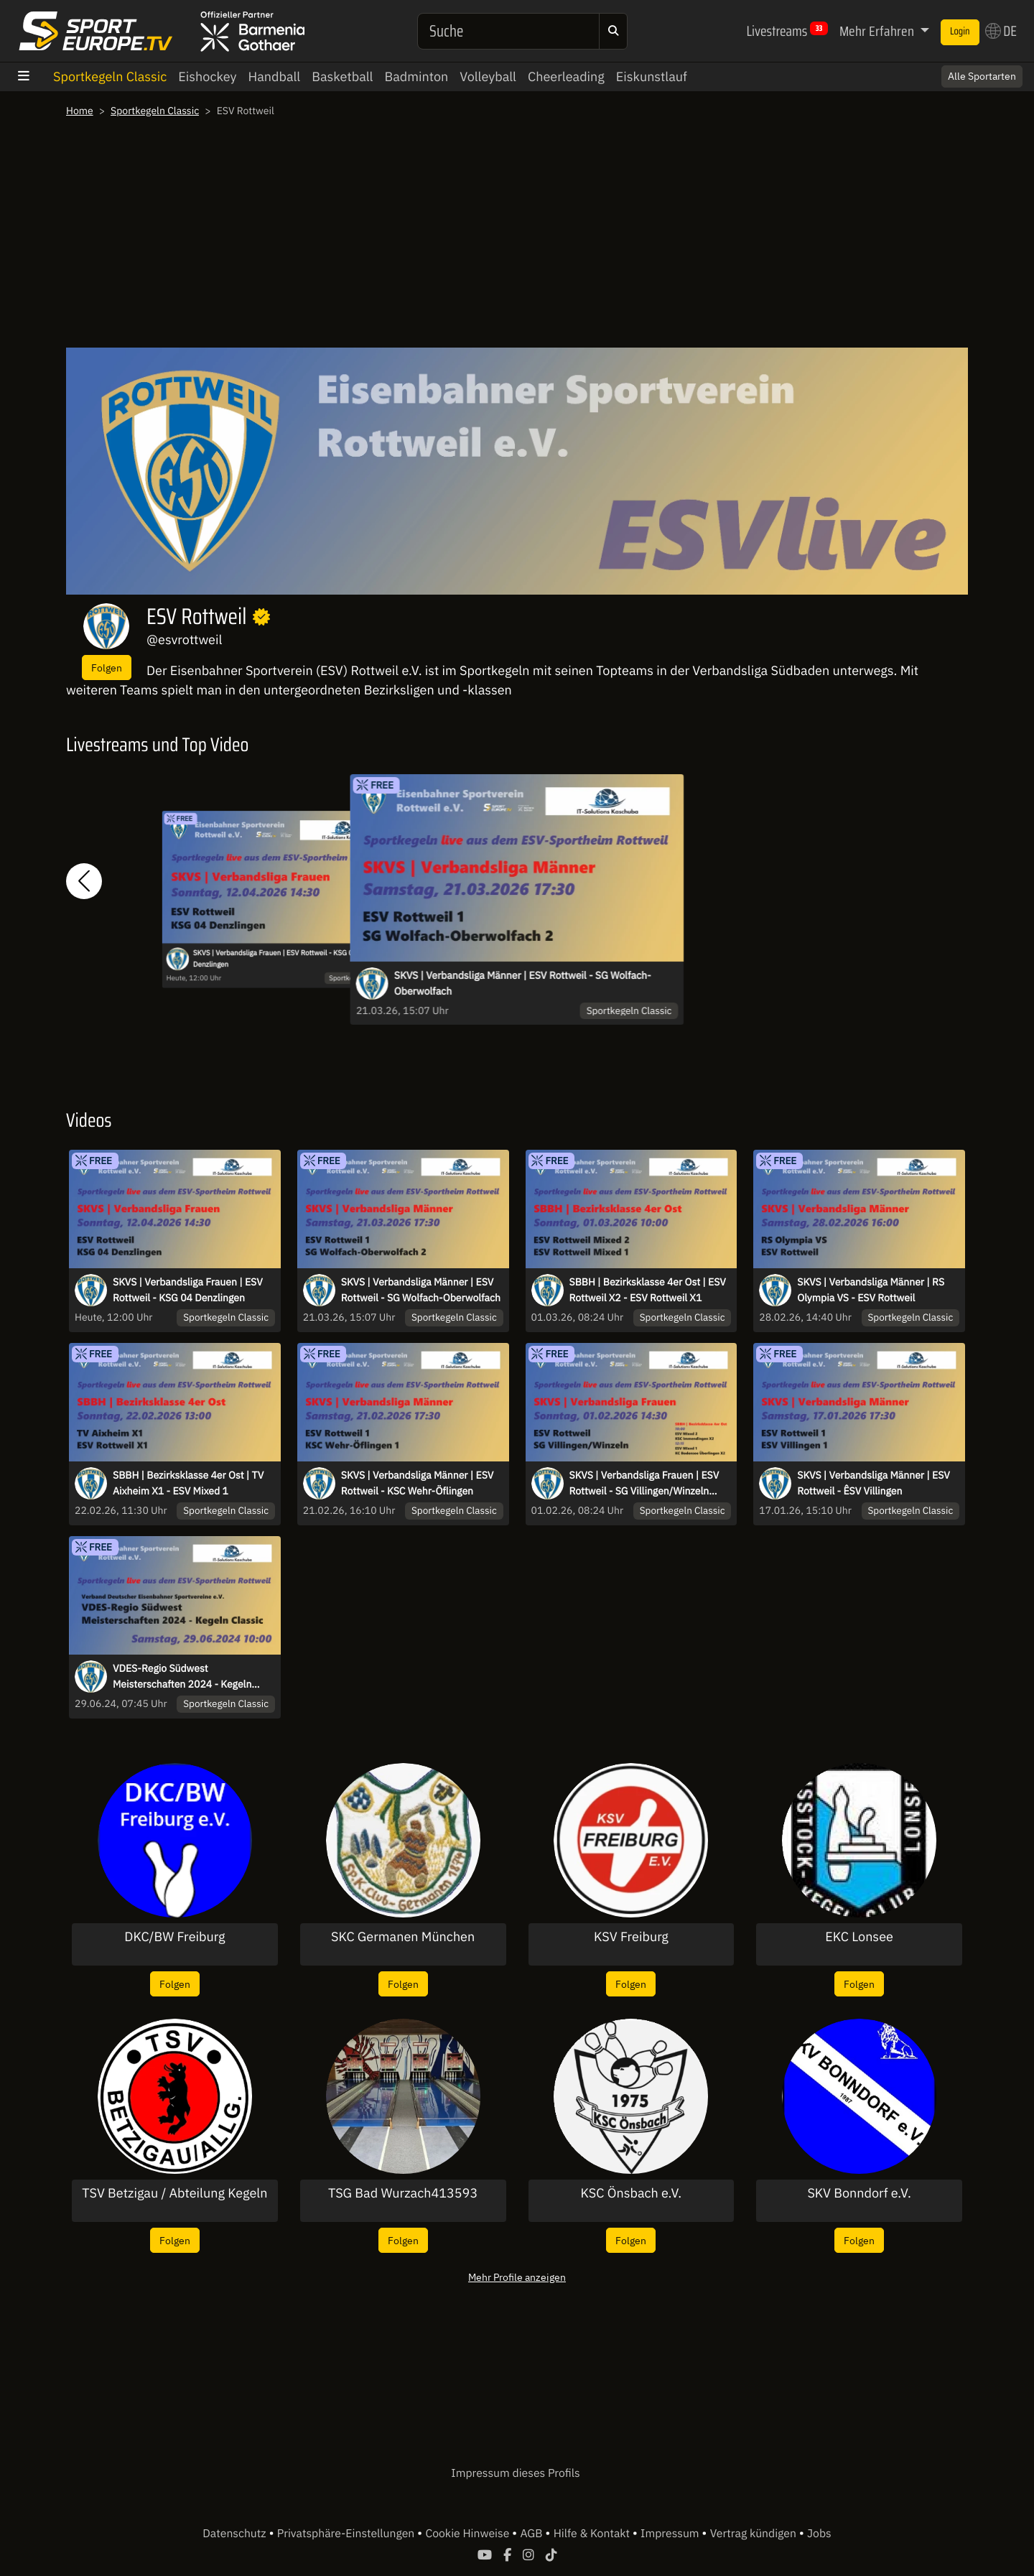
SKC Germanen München (403, 1937)
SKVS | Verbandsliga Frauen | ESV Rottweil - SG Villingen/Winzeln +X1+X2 (644, 1484)
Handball (274, 76)
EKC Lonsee (859, 1937)
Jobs (819, 2533)
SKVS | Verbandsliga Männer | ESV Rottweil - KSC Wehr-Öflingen (417, 1483)
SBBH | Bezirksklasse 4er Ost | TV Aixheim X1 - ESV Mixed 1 (188, 1483)
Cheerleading (566, 76)
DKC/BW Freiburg (174, 1937)
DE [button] (1001, 30)
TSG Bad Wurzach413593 (403, 2193)
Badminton (416, 76)
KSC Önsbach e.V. (631, 2193)
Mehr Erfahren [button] (878, 30)
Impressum (671, 2533)
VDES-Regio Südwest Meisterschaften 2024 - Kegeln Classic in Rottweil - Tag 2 (182, 1677)
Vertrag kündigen (754, 2533)
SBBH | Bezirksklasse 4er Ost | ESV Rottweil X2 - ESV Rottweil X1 (647, 1289)
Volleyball (488, 76)
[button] (84, 881)
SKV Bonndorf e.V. (859, 2193)
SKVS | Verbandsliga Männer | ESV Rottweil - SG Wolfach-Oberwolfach (522, 983)
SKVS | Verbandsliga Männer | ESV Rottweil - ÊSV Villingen (873, 1483)
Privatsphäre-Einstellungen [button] (347, 2533)
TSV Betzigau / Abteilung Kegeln (174, 2193)
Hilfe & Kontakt (593, 2533)
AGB (532, 2533)
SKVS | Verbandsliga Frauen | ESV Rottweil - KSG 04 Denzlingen (275, 959)
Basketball (342, 76)
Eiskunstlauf (651, 76)
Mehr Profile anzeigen (517, 2277)
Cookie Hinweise (468, 2533)
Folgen (106, 667)
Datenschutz (235, 2533)
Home (79, 110)
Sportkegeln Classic (110, 76)
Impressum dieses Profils (515, 2473)
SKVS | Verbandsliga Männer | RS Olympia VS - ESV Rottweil (870, 1289)
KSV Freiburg (631, 1937)
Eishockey (207, 76)
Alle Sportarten (982, 76)
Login (960, 31)
